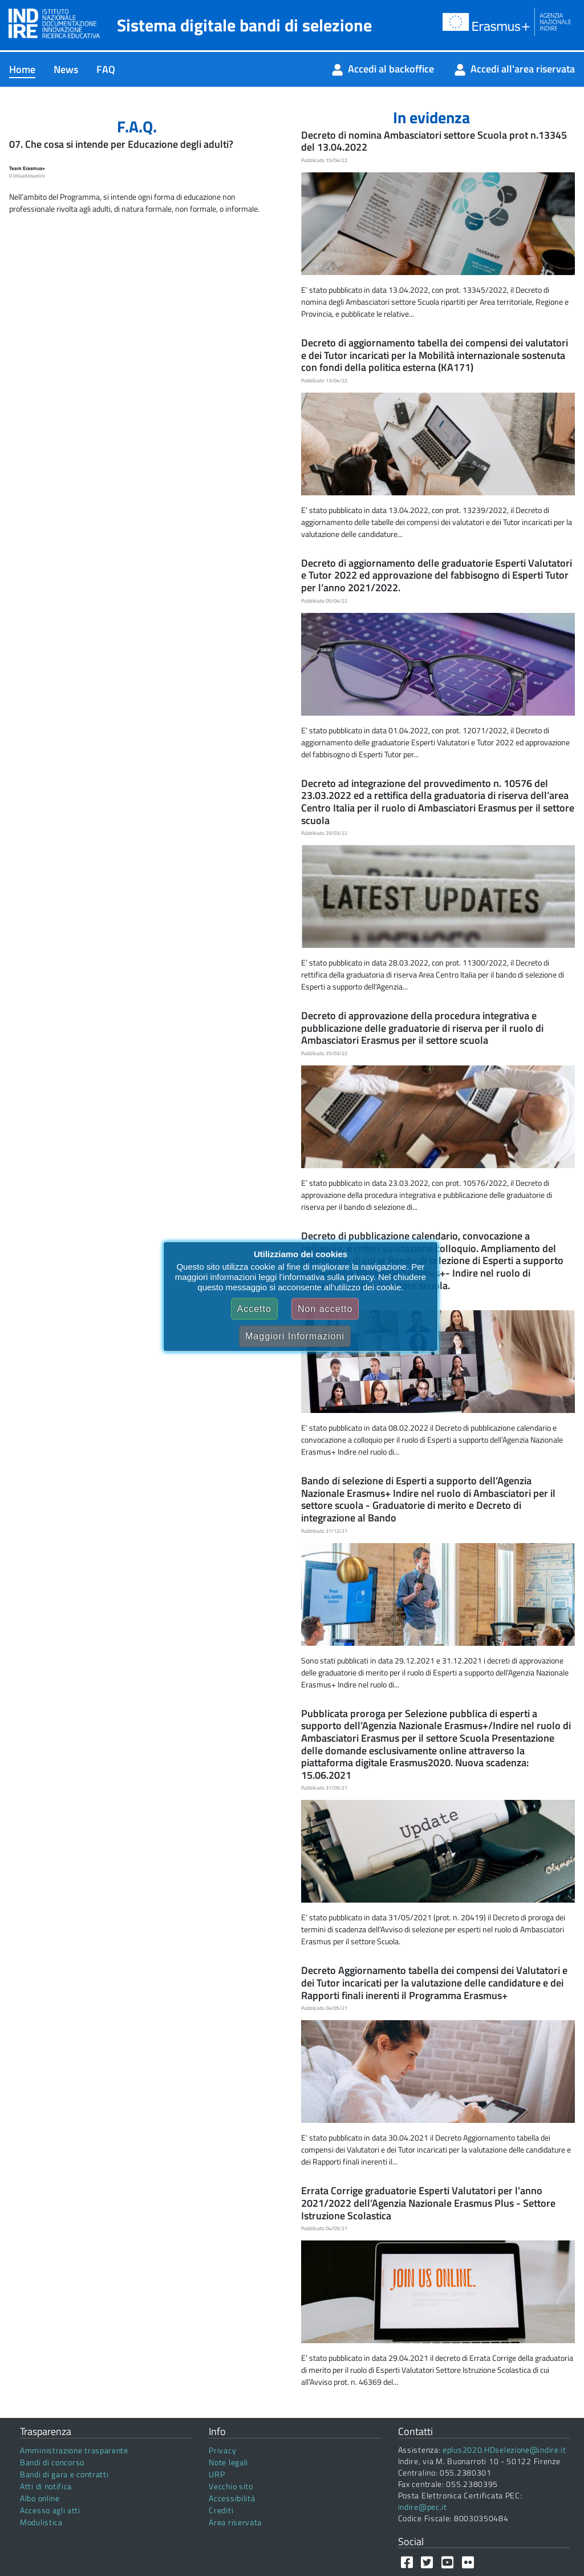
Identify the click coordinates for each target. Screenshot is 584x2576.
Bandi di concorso (52, 2462)
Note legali (228, 2462)
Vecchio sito (231, 2486)
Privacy (222, 2450)
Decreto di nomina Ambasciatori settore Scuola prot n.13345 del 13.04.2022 (434, 141)
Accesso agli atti (50, 2510)
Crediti (221, 2510)
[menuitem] (22, 69)
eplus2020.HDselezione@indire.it (504, 2450)
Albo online (40, 2498)
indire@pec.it (422, 2507)
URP (217, 2474)
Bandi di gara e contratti (64, 2474)
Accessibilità (232, 2498)
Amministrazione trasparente (74, 2450)
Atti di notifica (46, 2486)
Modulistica (41, 2522)
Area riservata (235, 2522)
